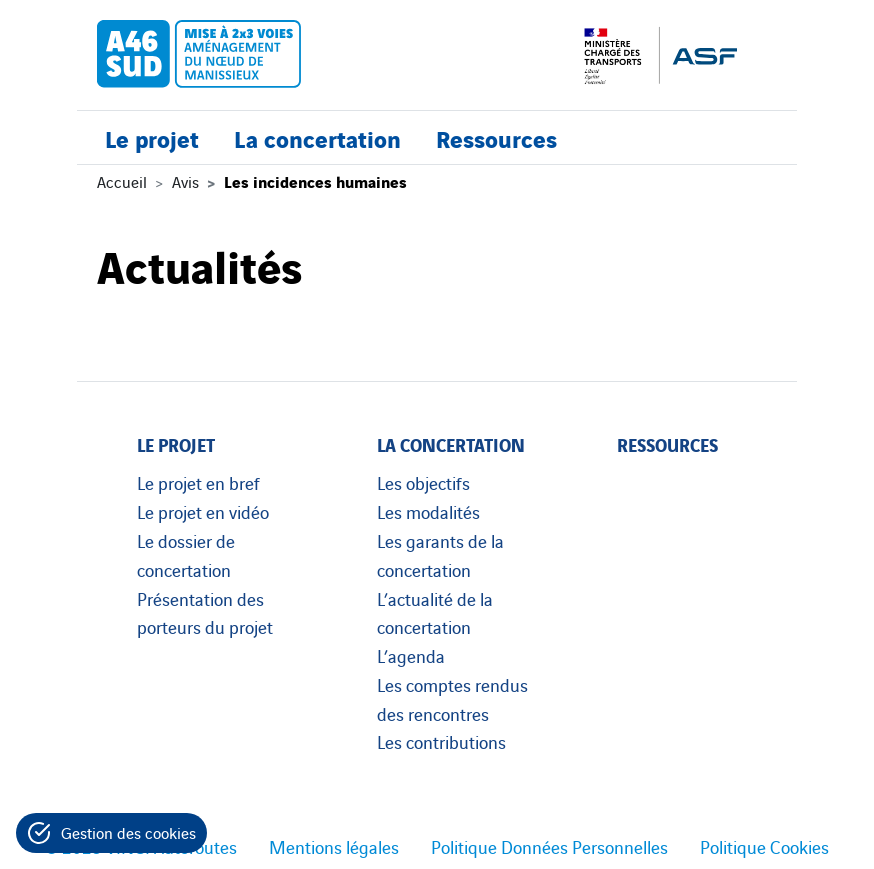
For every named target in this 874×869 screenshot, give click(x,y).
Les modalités (428, 511)
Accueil (122, 181)
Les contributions (441, 741)
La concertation (317, 137)
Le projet (152, 137)
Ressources (496, 137)
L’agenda (411, 655)
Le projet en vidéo (203, 511)
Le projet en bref (198, 482)
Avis (185, 181)
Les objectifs (423, 482)
